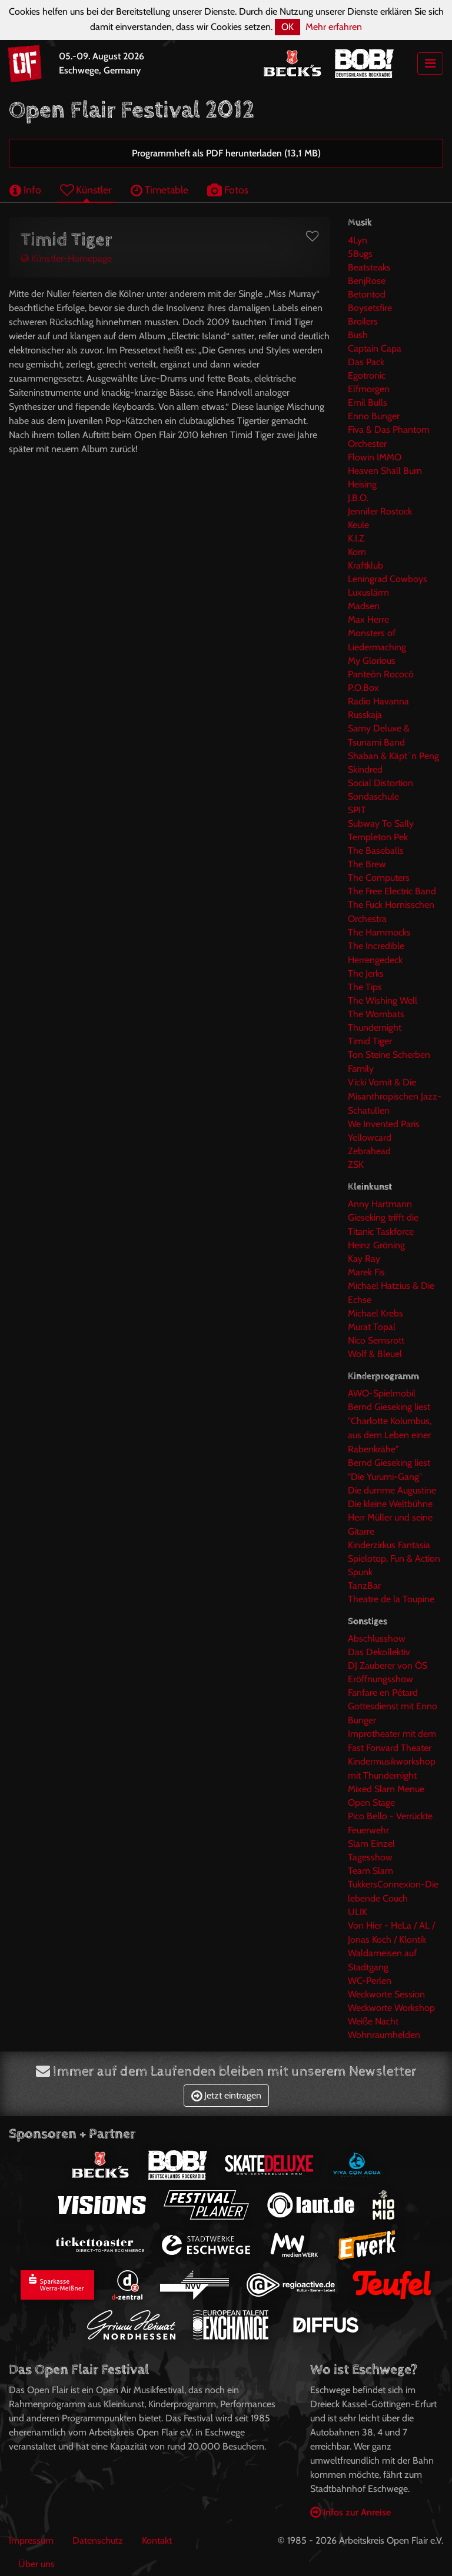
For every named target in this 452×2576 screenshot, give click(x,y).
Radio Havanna (378, 701)
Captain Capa (374, 348)
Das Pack (366, 361)
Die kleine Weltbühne (390, 1503)
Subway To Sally (381, 823)
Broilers (363, 321)
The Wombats (376, 1014)
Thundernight (374, 1027)
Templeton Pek (378, 837)
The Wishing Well (382, 1000)
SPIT (357, 810)
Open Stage (371, 1802)
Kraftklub (365, 565)
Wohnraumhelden (384, 2034)
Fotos (227, 189)
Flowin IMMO (374, 457)
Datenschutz (97, 2540)
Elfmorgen (369, 389)
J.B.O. (358, 497)
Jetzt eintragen (226, 2095)
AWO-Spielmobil (382, 1393)
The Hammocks (379, 932)
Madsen (364, 606)
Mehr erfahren (333, 26)
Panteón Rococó (381, 674)
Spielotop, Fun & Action (394, 1558)
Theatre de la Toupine (391, 1599)
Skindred (365, 769)
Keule (358, 524)
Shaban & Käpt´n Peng (393, 755)
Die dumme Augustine (392, 1490)
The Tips (365, 987)
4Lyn (357, 240)
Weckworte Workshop (391, 2007)
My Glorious (372, 660)
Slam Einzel (371, 1843)
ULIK (357, 1911)
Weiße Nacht (373, 2021)
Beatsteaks (369, 267)
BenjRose (366, 280)
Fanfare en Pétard (383, 1692)
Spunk (360, 1572)
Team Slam (370, 1870)
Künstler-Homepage (66, 258)
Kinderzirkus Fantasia (389, 1545)
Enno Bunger (374, 416)
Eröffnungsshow (380, 1679)
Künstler (86, 189)
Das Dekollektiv (379, 1652)
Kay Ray (364, 1258)
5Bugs (360, 253)
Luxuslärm (368, 592)
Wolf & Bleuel (375, 1353)
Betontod (366, 294)
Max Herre (368, 619)
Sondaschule (373, 796)
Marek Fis (366, 1272)
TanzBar (364, 1585)
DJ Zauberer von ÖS (387, 1665)
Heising (362, 484)
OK (287, 26)
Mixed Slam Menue (386, 1789)
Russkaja (365, 714)
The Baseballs (376, 850)
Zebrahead (369, 1151)
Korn (357, 551)
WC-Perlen (369, 1980)
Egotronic (366, 375)
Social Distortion (380, 782)
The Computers (379, 877)
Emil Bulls (367, 402)
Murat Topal (372, 1326)
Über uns (36, 2564)
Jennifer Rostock (380, 511)
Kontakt (157, 2540)
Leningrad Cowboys (387, 578)
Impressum (31, 2540)
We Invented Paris (384, 1124)
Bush (358, 334)
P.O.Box (363, 687)
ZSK (356, 1164)
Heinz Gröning (376, 1245)
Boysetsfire (370, 307)
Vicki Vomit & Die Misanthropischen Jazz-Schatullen (394, 1096)
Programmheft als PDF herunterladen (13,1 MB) (226, 153)
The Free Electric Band (392, 891)
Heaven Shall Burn (385, 470)
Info (25, 189)
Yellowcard (369, 1137)
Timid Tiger (370, 1041)
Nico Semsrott (376, 1340)
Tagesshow (370, 1857)
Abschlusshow (377, 1638)
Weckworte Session (386, 1994)
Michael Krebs (375, 1313)
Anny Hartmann (380, 1204)
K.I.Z (356, 538)
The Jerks (366, 973)
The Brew (367, 864)
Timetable (159, 189)
